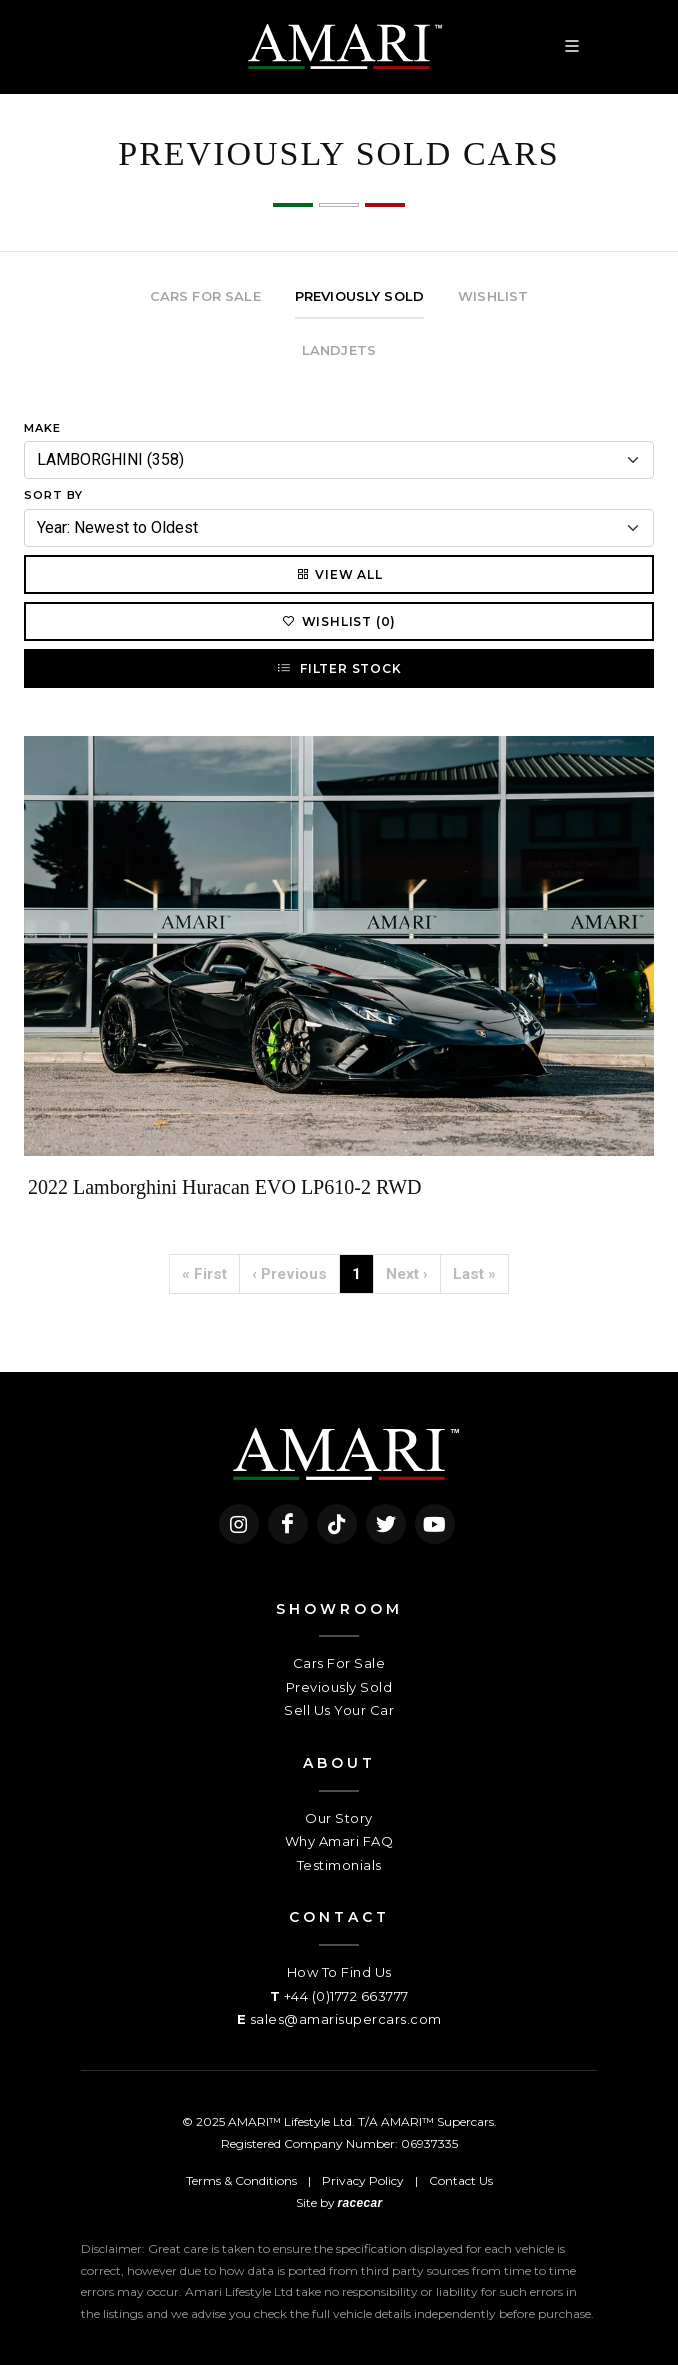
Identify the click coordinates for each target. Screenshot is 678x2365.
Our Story (339, 1818)
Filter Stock (338, 668)
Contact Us (461, 2180)
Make (42, 428)
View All (338, 574)
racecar (360, 2203)
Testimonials (339, 1865)
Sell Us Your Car (339, 1710)
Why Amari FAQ (339, 1841)
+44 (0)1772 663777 (346, 1996)
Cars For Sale (339, 1663)
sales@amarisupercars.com (346, 2019)
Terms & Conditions (241, 2180)
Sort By (53, 495)
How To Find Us (339, 1972)
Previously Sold (339, 1687)
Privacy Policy (363, 2180)
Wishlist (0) (339, 621)
